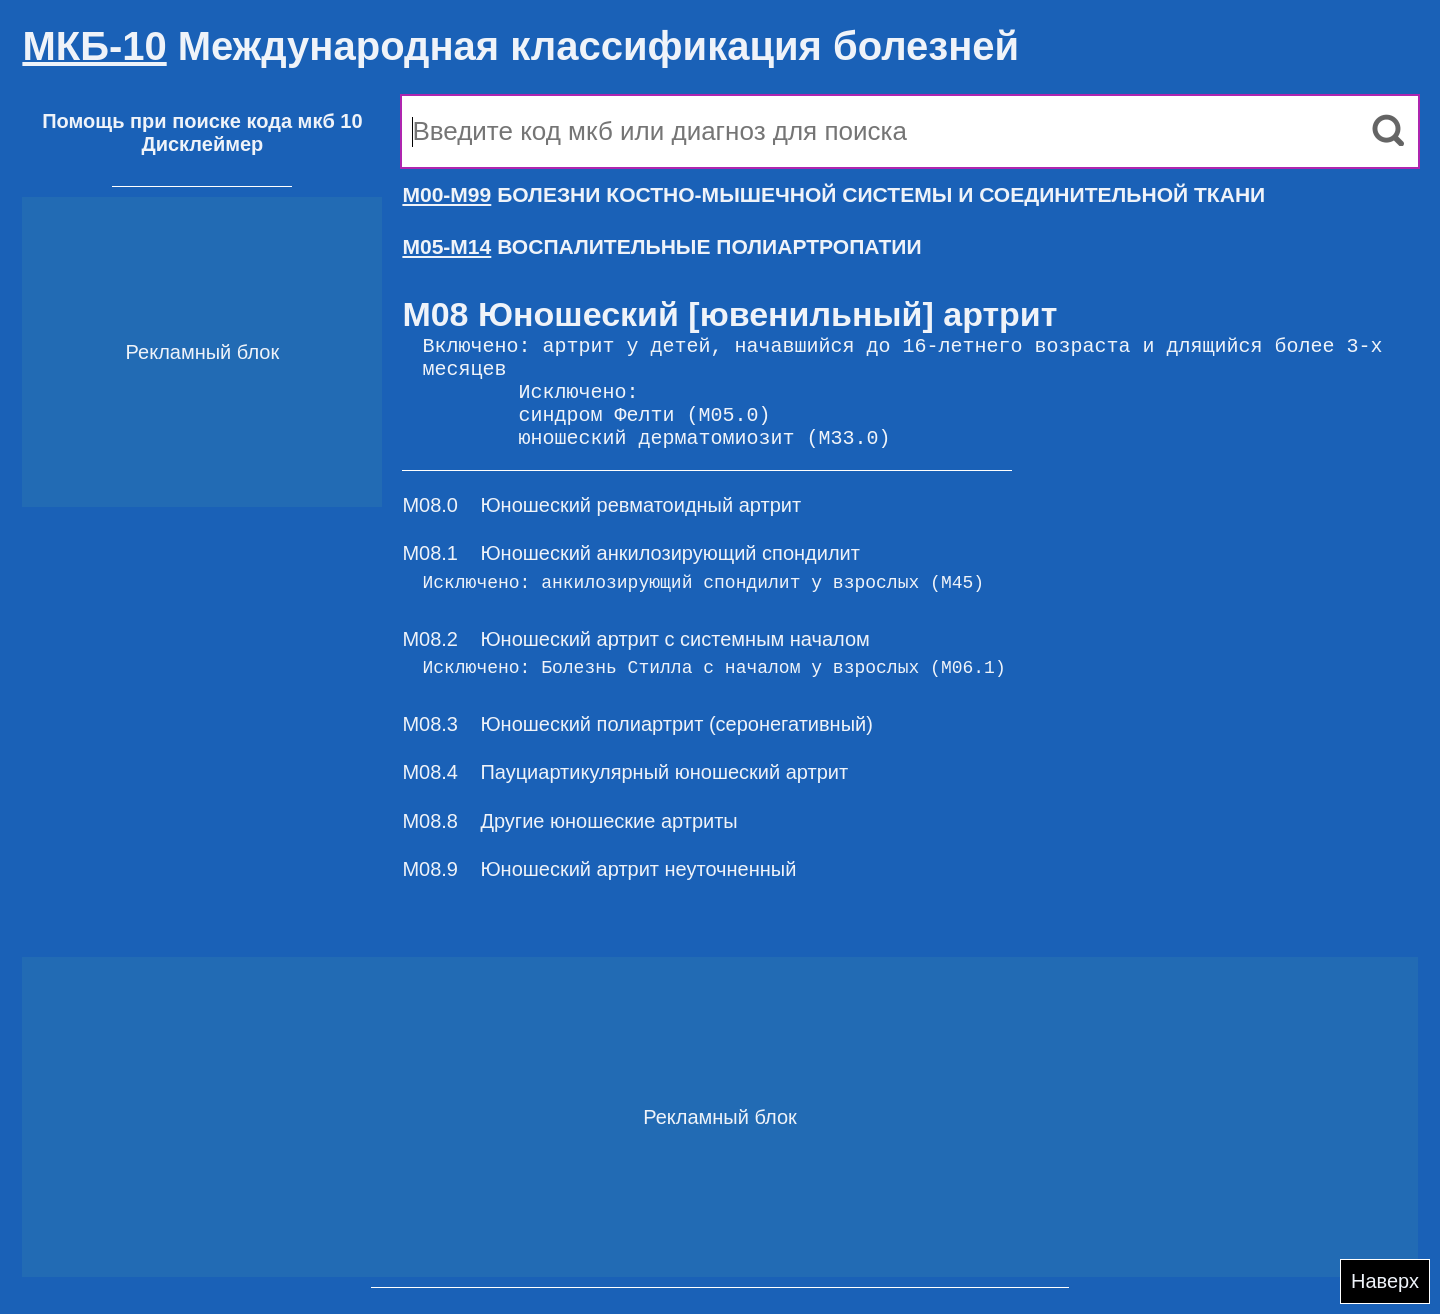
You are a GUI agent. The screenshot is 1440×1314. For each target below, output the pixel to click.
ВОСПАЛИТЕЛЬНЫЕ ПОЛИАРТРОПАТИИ (661, 246)
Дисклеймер (202, 144)
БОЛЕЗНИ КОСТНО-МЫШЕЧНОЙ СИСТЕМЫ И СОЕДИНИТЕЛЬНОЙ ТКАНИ (833, 194)
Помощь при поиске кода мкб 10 (202, 121)
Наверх (1385, 1281)
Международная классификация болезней (520, 46)
